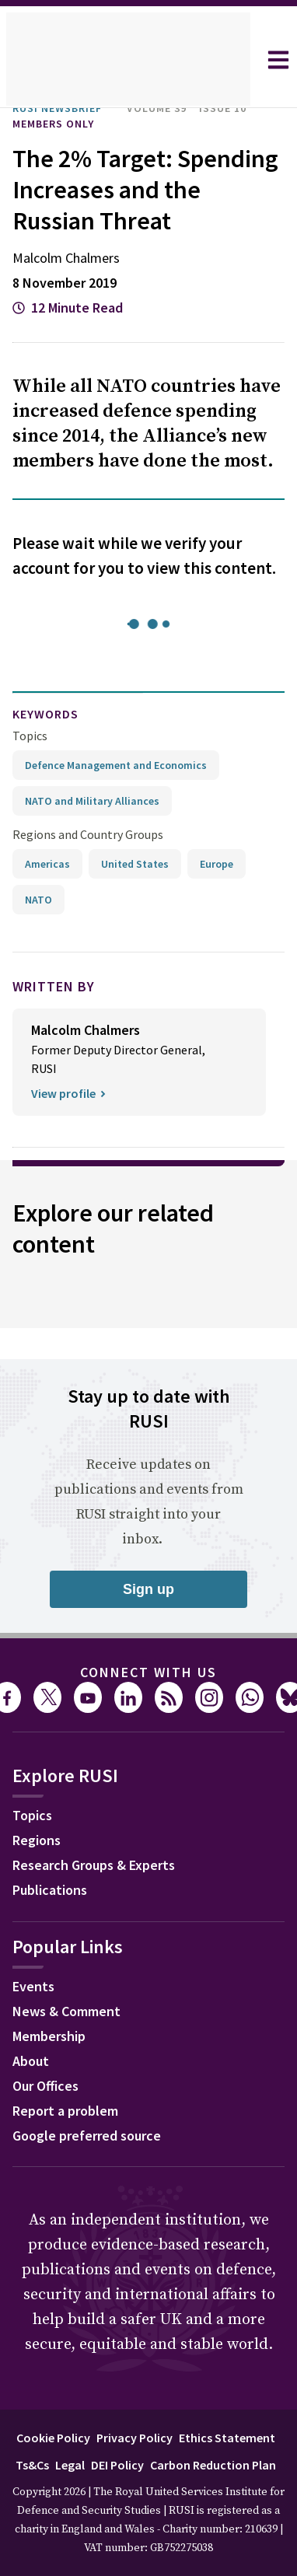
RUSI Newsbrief (64, 108)
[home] (128, 59)
